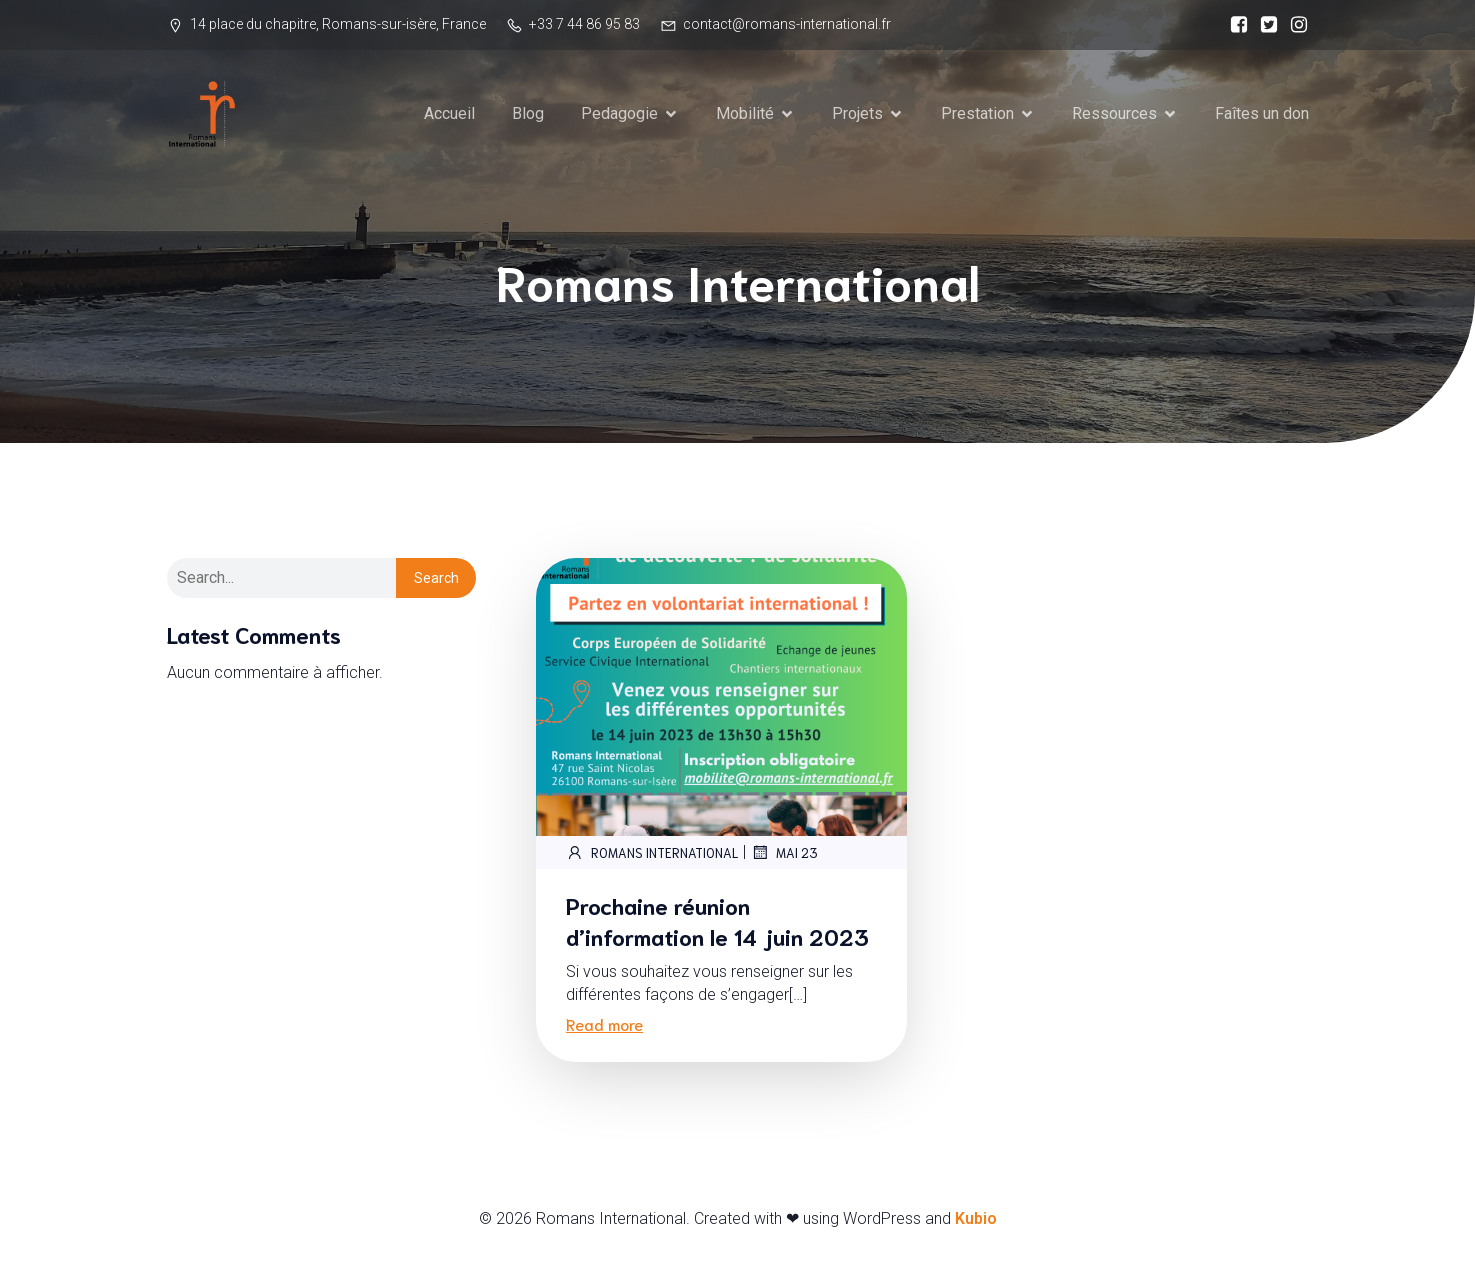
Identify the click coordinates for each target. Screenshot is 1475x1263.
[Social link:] (1234, 25)
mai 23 (784, 854)
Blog (528, 114)
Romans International (652, 854)
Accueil (449, 114)
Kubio (976, 1220)
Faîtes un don (1262, 114)
